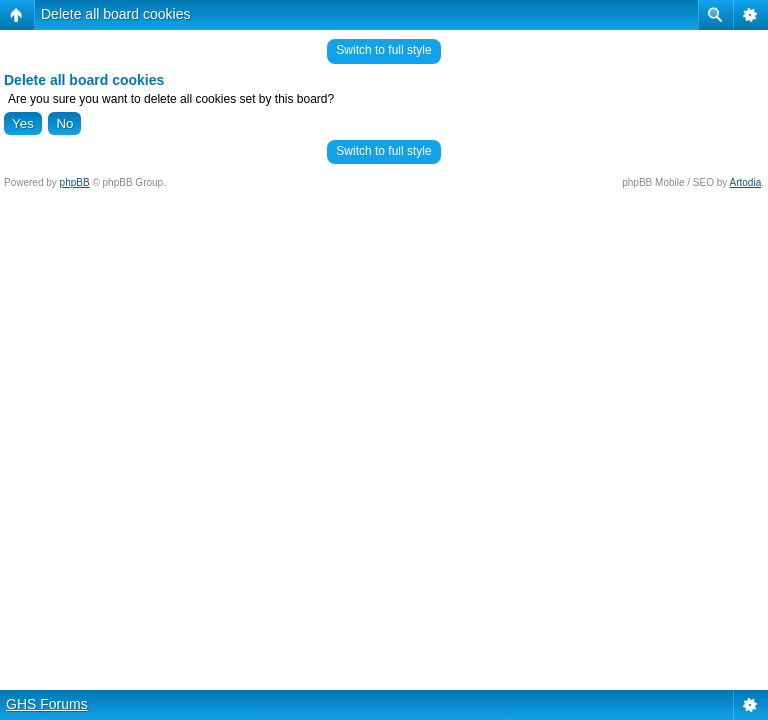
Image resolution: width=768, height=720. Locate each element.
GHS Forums (47, 704)
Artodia (746, 182)
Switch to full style (383, 50)
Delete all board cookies (115, 14)
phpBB (75, 182)
